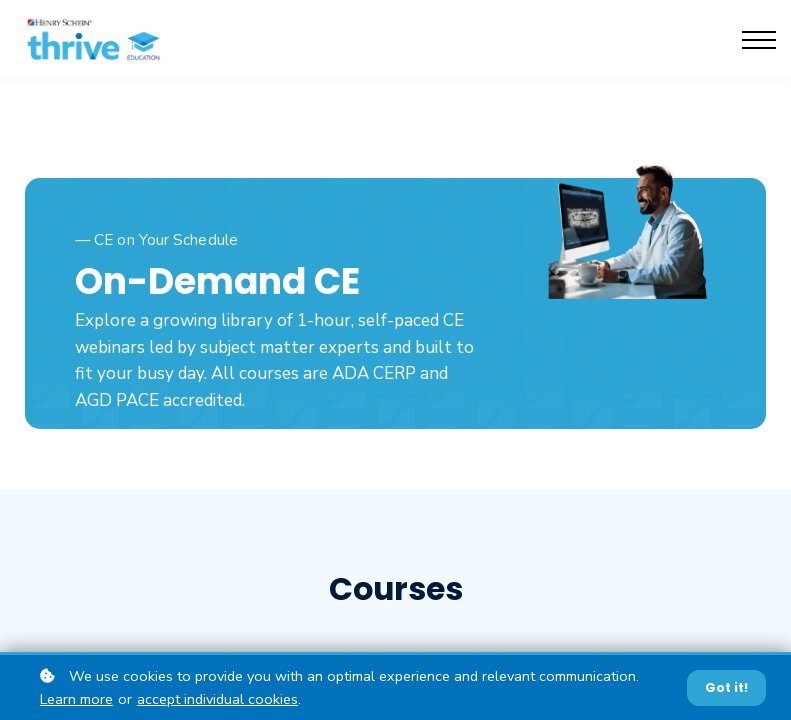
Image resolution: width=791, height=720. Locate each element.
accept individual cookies (217, 699)
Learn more (76, 699)
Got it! (726, 687)
